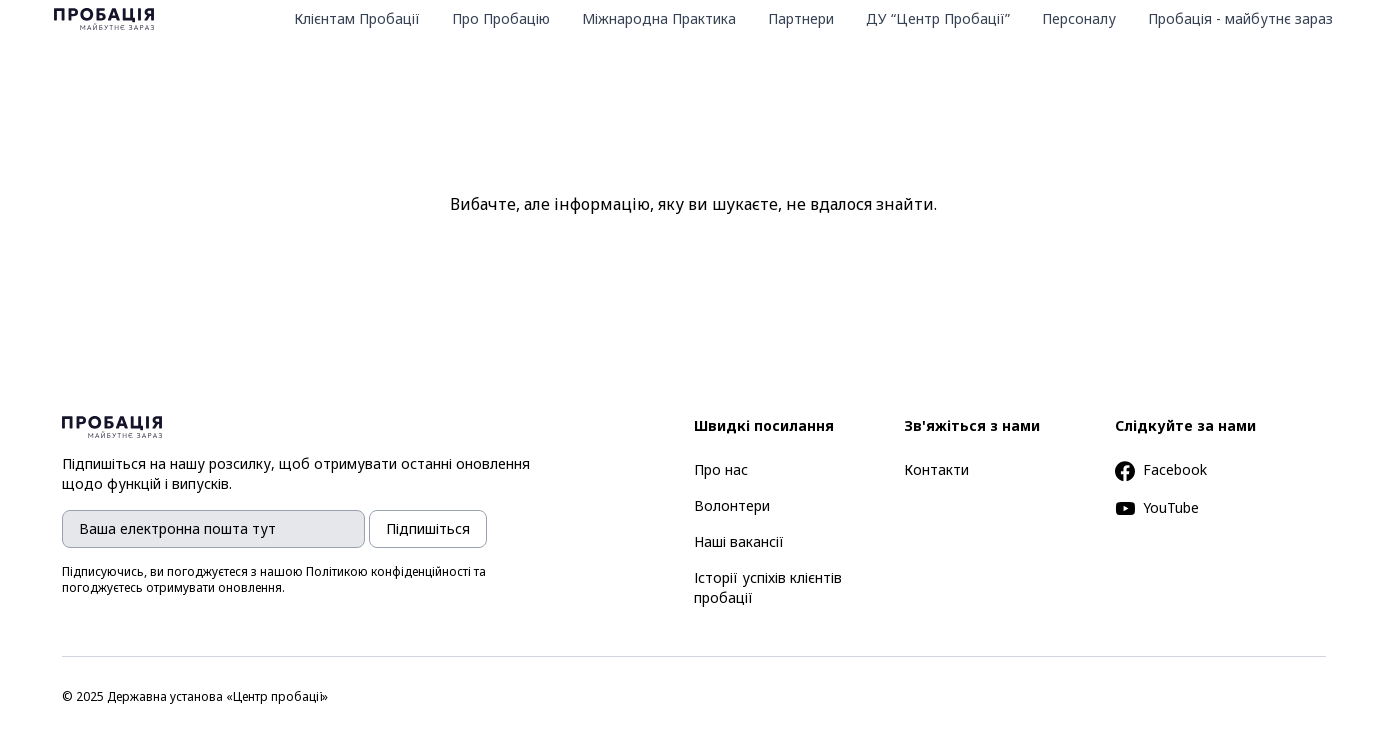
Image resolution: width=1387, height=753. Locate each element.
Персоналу (1079, 18)
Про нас (721, 469)
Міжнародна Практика (659, 18)
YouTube (1157, 507)
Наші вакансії (739, 541)
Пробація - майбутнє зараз (1240, 18)
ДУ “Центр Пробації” (938, 18)
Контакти (936, 469)
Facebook (1161, 469)
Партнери (801, 18)
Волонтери (732, 505)
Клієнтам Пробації (357, 18)
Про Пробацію (501, 18)
